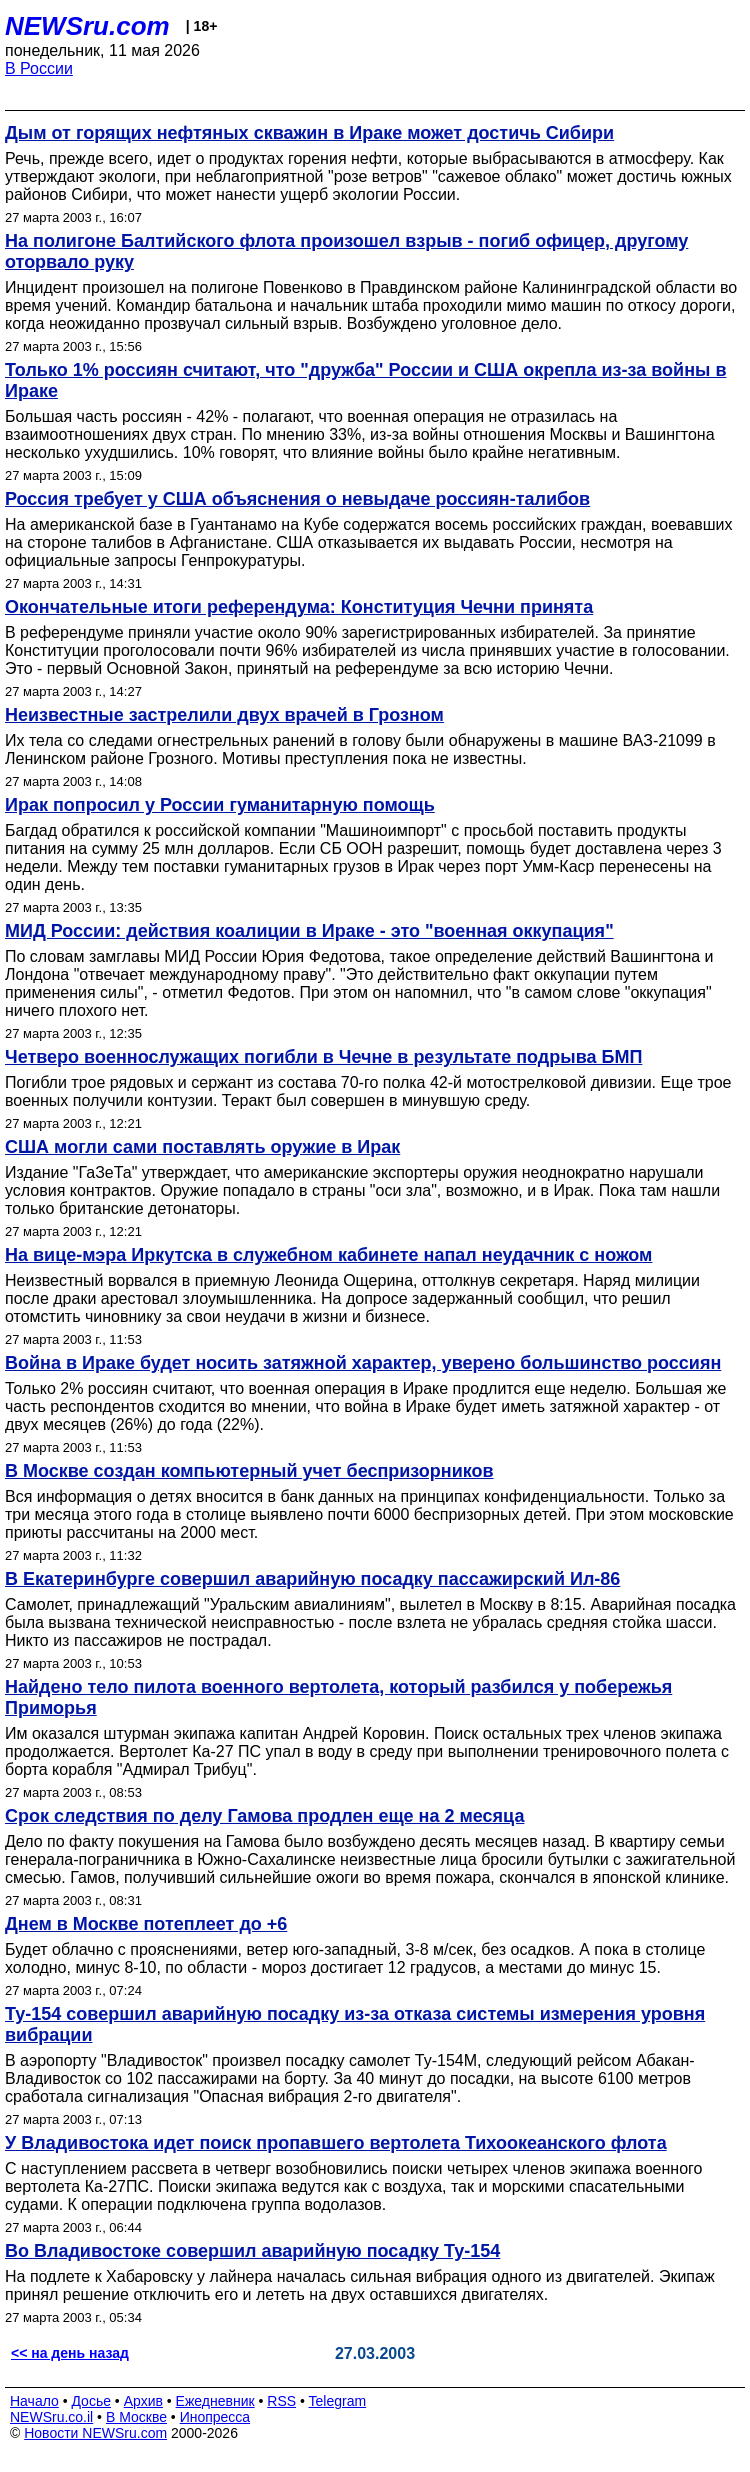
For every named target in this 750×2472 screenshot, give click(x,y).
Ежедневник (215, 2401)
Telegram (338, 2401)
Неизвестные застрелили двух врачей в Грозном (224, 715)
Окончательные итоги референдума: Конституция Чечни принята (299, 607)
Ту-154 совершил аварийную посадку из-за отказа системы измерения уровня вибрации (355, 2024)
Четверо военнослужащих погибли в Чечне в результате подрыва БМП (323, 1057)
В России (39, 68)
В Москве (136, 2417)
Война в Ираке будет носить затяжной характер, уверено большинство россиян (363, 1363)
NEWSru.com (87, 26)
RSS (281, 2401)
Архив (143, 2401)
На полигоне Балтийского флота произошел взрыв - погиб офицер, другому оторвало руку (346, 251)
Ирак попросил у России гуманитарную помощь (220, 805)
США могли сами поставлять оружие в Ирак (202, 1147)
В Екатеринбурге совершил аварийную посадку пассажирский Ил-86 (312, 1579)
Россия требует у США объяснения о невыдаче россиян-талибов (297, 499)
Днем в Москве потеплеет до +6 (146, 1924)
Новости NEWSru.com (95, 2433)
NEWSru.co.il (51, 2417)
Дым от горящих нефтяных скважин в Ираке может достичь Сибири (309, 133)
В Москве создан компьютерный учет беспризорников (249, 1471)
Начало (34, 2401)
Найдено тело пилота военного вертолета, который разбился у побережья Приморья (338, 1697)
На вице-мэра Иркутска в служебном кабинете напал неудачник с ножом (328, 1255)
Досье (91, 2401)
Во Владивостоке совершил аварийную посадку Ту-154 (252, 2251)
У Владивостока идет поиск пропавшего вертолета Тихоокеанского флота (336, 2143)
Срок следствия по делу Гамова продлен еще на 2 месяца (264, 1816)
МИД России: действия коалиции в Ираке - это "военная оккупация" (309, 931)
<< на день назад (70, 2353)
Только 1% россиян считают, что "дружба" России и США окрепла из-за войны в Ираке (365, 380)
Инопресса (215, 2417)
